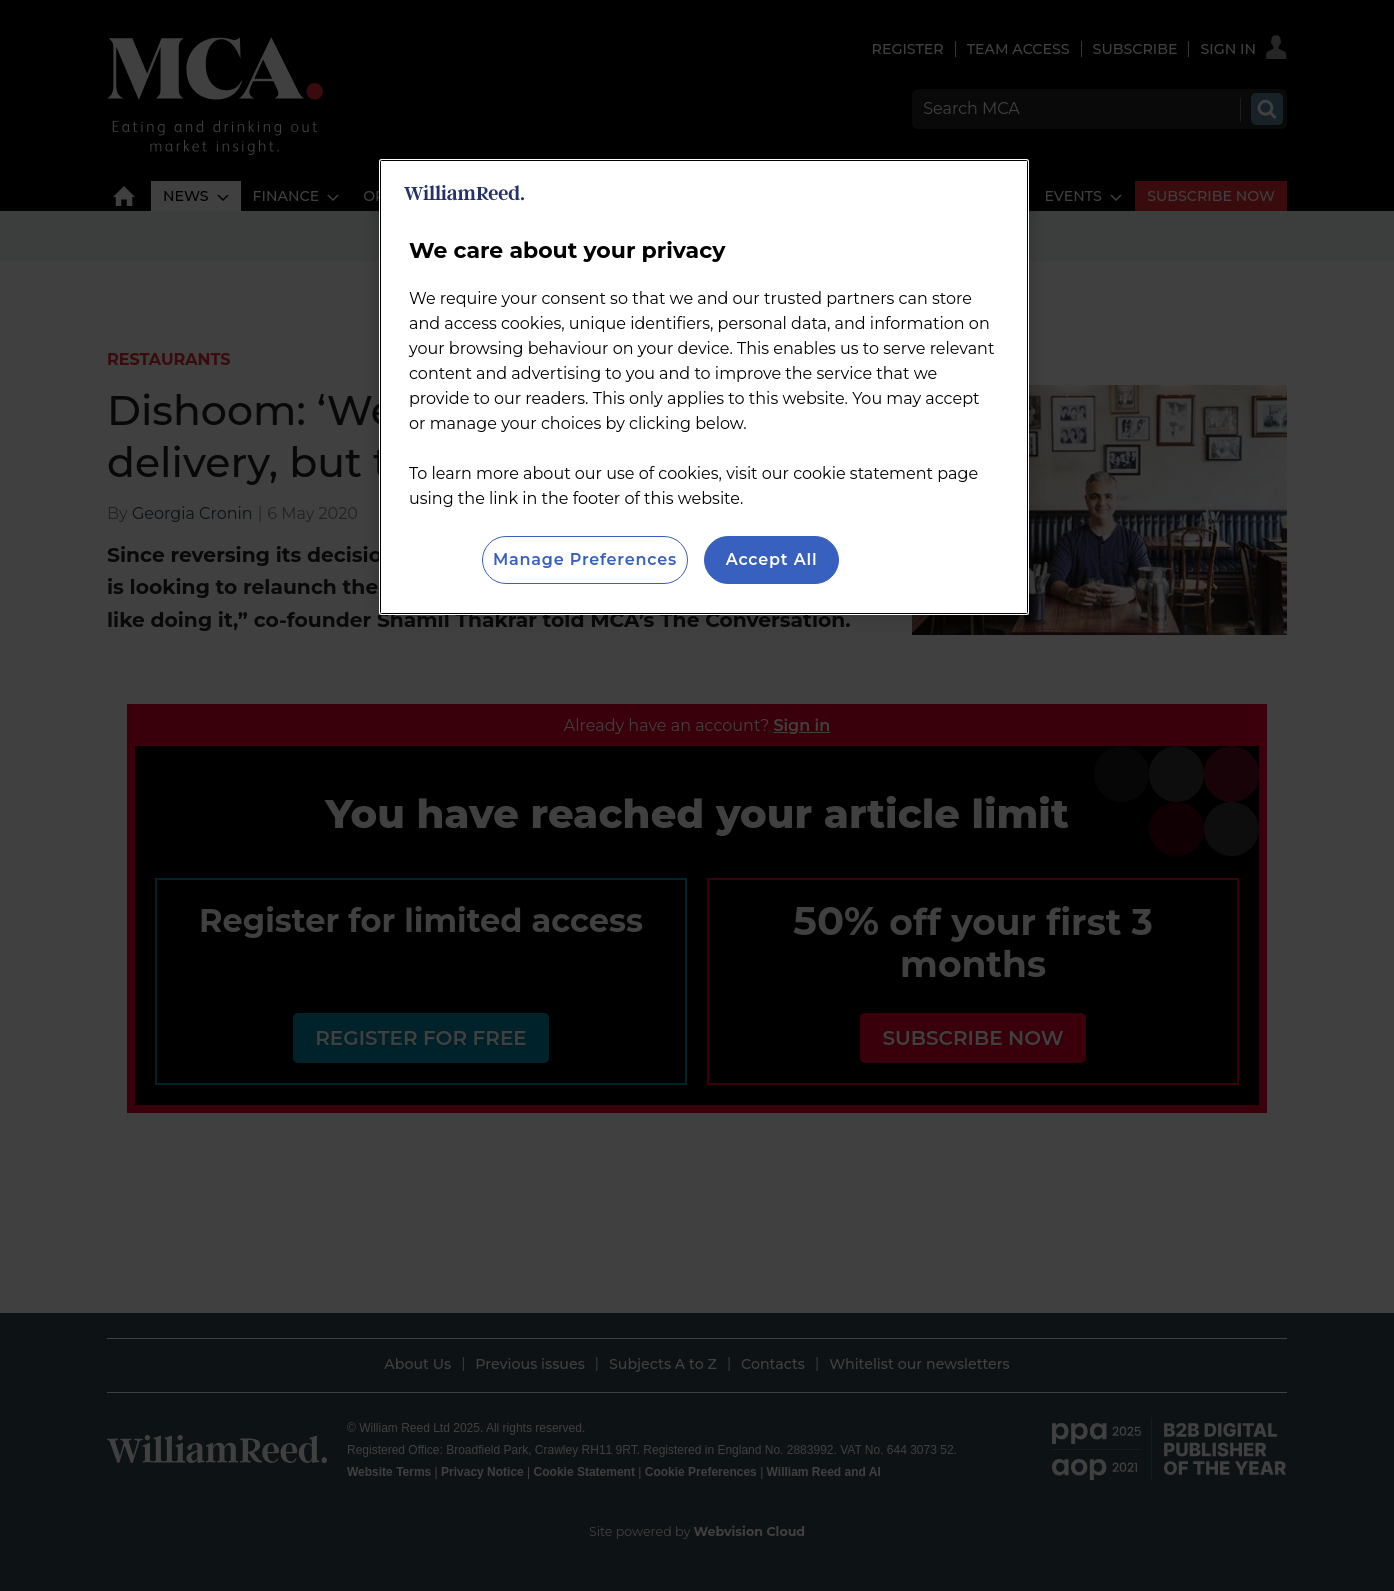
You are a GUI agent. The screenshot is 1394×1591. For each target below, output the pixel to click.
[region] (704, 387)
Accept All (772, 559)
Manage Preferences (585, 559)
